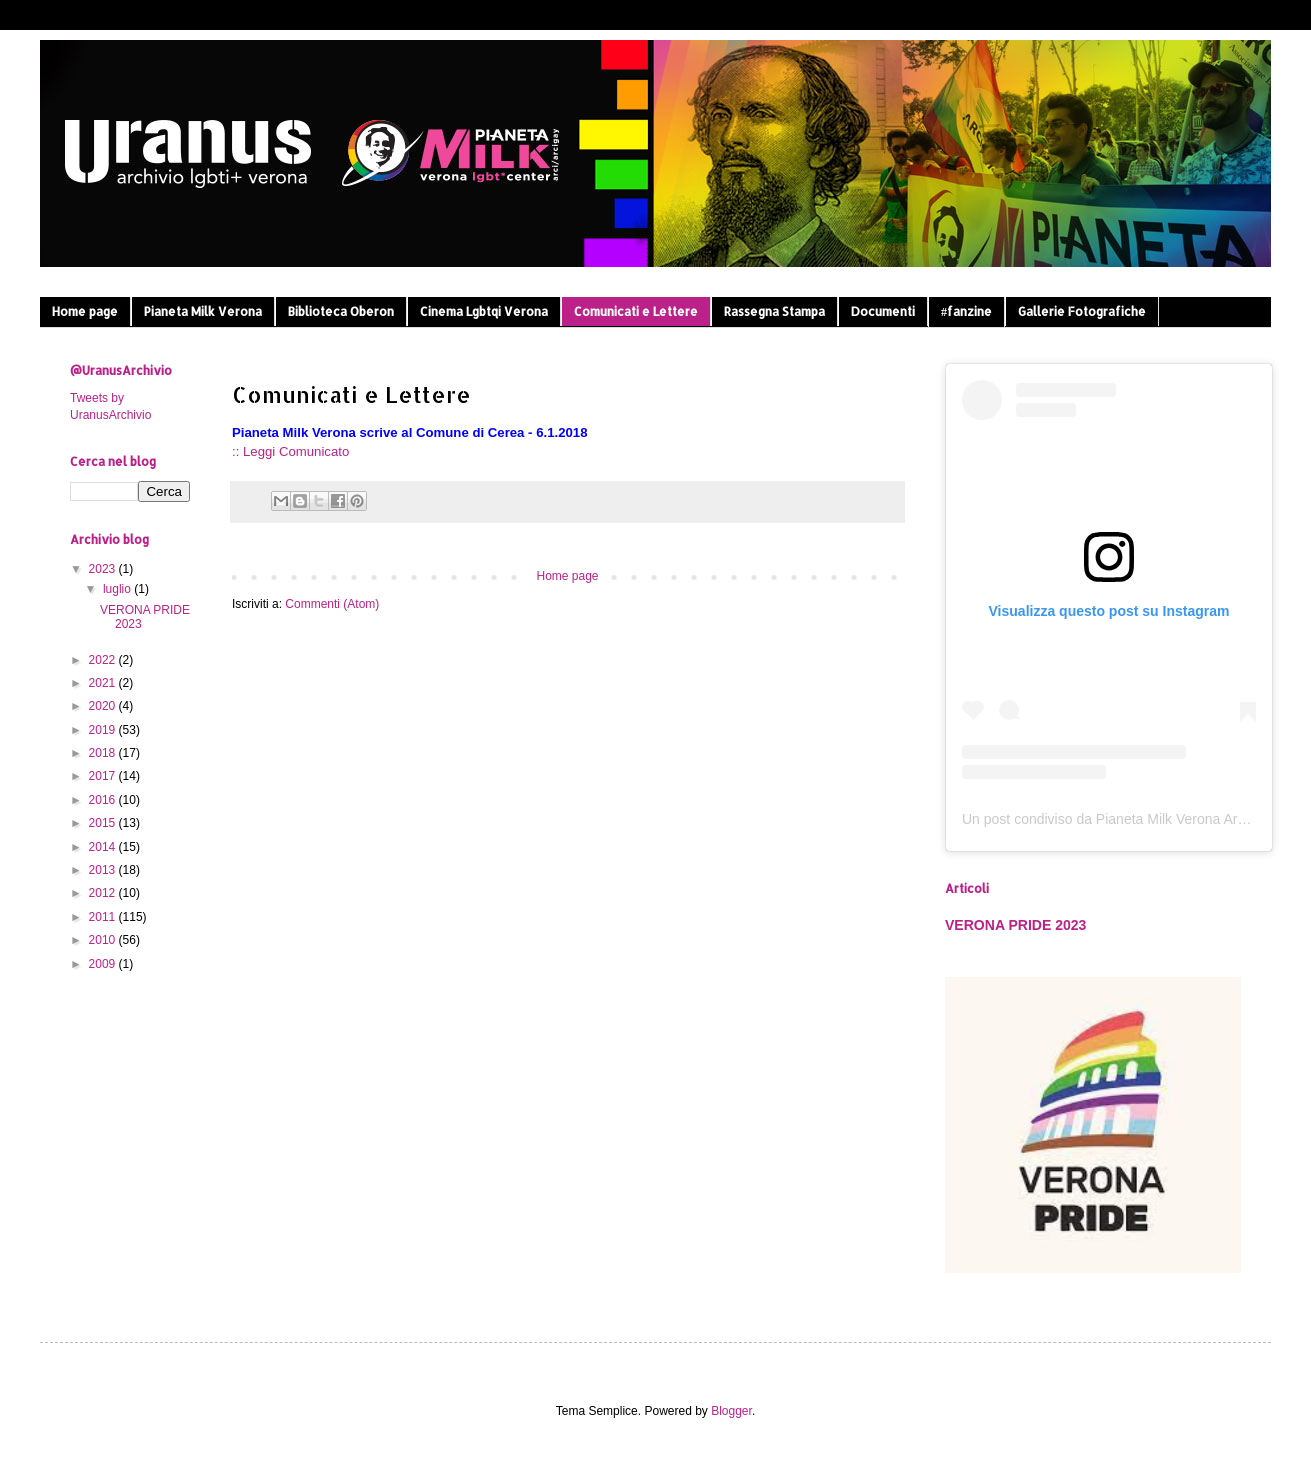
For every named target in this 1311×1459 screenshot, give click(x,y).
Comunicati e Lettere (636, 311)
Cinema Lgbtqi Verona (484, 311)
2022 (104, 660)
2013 (104, 870)
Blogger (731, 1411)
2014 (104, 847)
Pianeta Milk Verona (203, 311)
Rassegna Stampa (774, 311)
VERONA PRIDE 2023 (1015, 925)
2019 (104, 730)
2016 (104, 800)
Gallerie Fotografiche (1082, 311)
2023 (104, 569)
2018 (104, 753)
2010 (104, 940)
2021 (104, 683)
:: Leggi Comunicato (290, 451)
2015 (104, 823)
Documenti (883, 311)
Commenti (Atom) (332, 604)
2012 (104, 893)
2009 (104, 964)
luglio (118, 589)
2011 (104, 917)
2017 (104, 776)
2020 (104, 706)
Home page (85, 311)
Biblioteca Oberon (341, 311)
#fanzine (966, 311)
